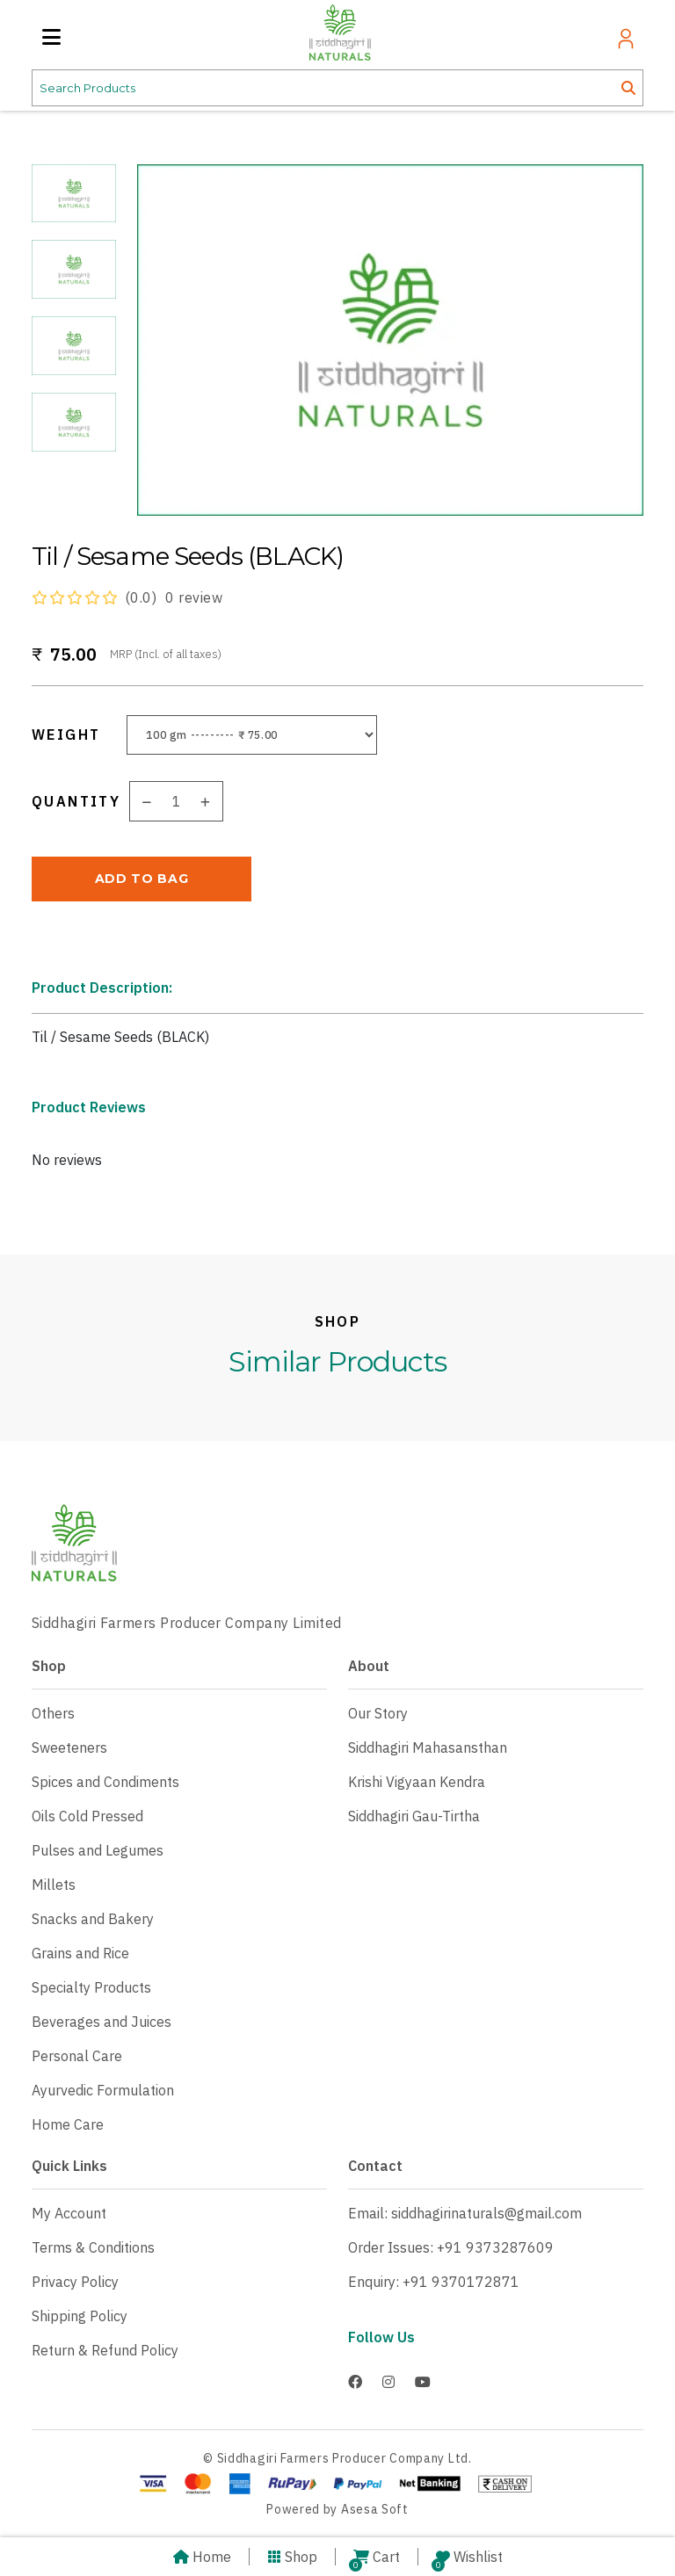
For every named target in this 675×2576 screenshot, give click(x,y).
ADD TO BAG (142, 878)
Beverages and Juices (101, 2021)
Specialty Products (91, 1987)
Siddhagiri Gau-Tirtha (414, 1816)
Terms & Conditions (93, 2247)
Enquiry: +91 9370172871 (433, 2281)
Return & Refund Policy (105, 2350)
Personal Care (77, 2056)
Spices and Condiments (105, 1782)
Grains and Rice (80, 1953)
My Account (69, 2213)
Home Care (68, 2124)
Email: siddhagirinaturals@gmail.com (465, 2213)
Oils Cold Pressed (87, 1816)
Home (202, 2556)
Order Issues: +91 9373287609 (451, 2247)
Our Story (378, 1713)
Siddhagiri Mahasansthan (427, 1747)
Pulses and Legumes (97, 1850)
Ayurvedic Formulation (103, 2090)
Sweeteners (69, 1747)
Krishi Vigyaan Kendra (416, 1782)
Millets (54, 1884)
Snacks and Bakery (93, 1919)
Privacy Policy (75, 2281)
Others (53, 1713)
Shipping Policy (79, 2316)
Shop (292, 2556)
